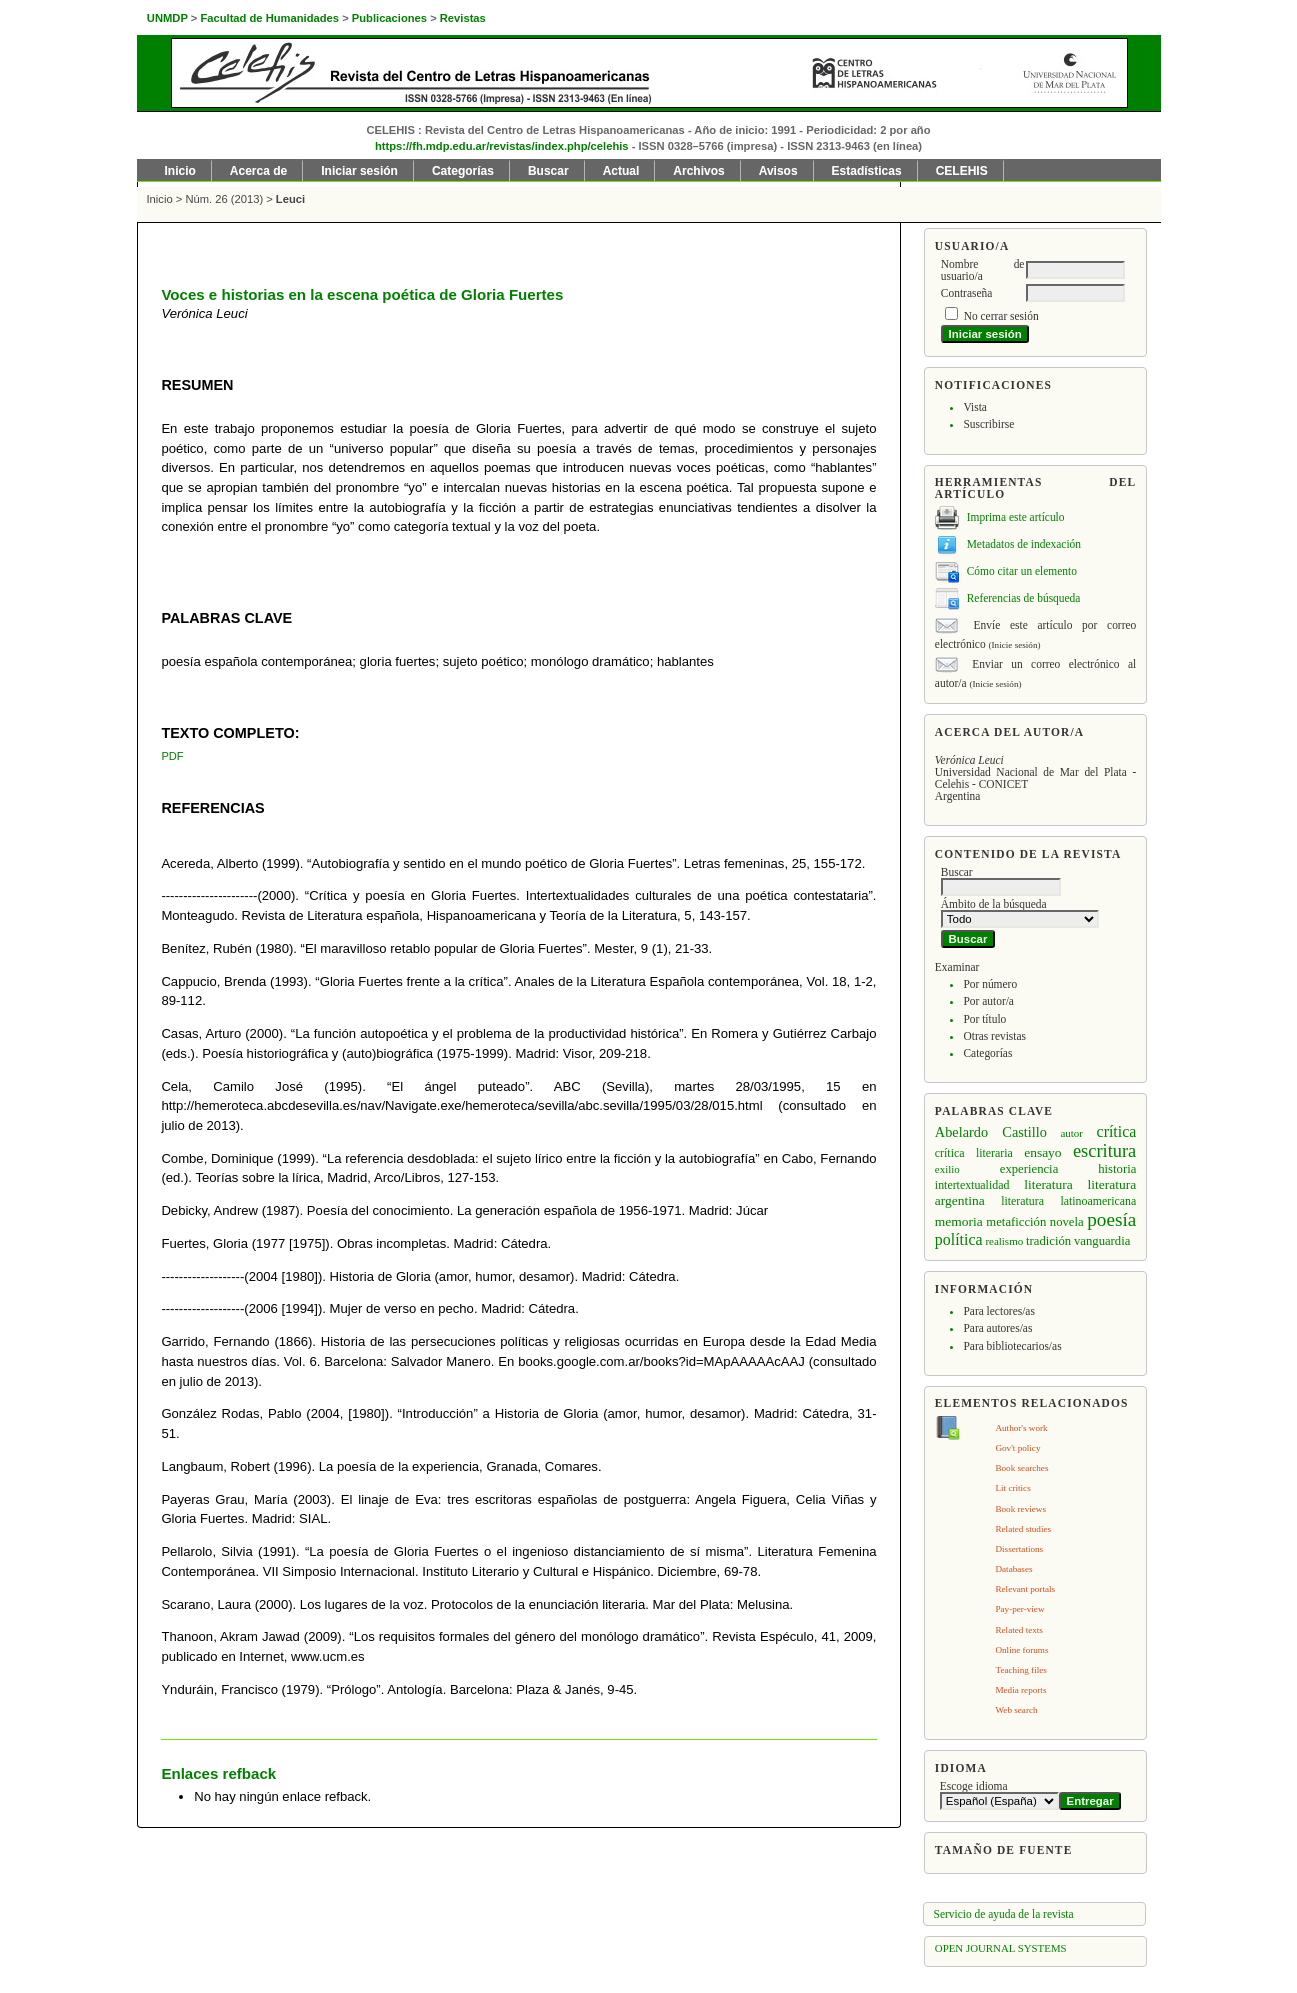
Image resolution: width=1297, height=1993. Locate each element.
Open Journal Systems (1001, 1948)
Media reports (1020, 1690)
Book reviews (1020, 1509)
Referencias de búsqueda (1024, 598)
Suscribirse (988, 424)
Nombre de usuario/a (983, 270)
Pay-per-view (1019, 1609)
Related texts (1018, 1630)
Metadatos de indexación (1024, 544)
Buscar (548, 171)
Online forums (1021, 1650)
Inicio (180, 171)
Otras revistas (994, 1036)
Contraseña (966, 293)
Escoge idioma (974, 1786)
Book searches (1021, 1468)
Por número (990, 984)
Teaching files (1020, 1670)
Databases (1013, 1569)
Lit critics (1012, 1488)
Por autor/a (988, 1001)
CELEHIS (962, 171)
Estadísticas (867, 171)
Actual (621, 171)
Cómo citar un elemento (1022, 571)
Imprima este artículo (1016, 517)
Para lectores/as (998, 1311)
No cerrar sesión (1001, 316)
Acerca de (258, 171)
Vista (974, 407)
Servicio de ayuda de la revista (1004, 1914)
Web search (1016, 1710)
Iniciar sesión (359, 171)
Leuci (290, 199)
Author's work (1021, 1428)
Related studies (1023, 1529)
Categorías (987, 1053)
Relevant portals (1025, 1589)
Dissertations (1019, 1549)
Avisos (778, 171)
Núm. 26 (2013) (224, 199)
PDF (172, 756)
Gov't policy (1017, 1448)
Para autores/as (997, 1328)
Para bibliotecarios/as (1012, 1346)
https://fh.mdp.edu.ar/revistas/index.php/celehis (502, 146)
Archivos (698, 171)
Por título (984, 1019)
